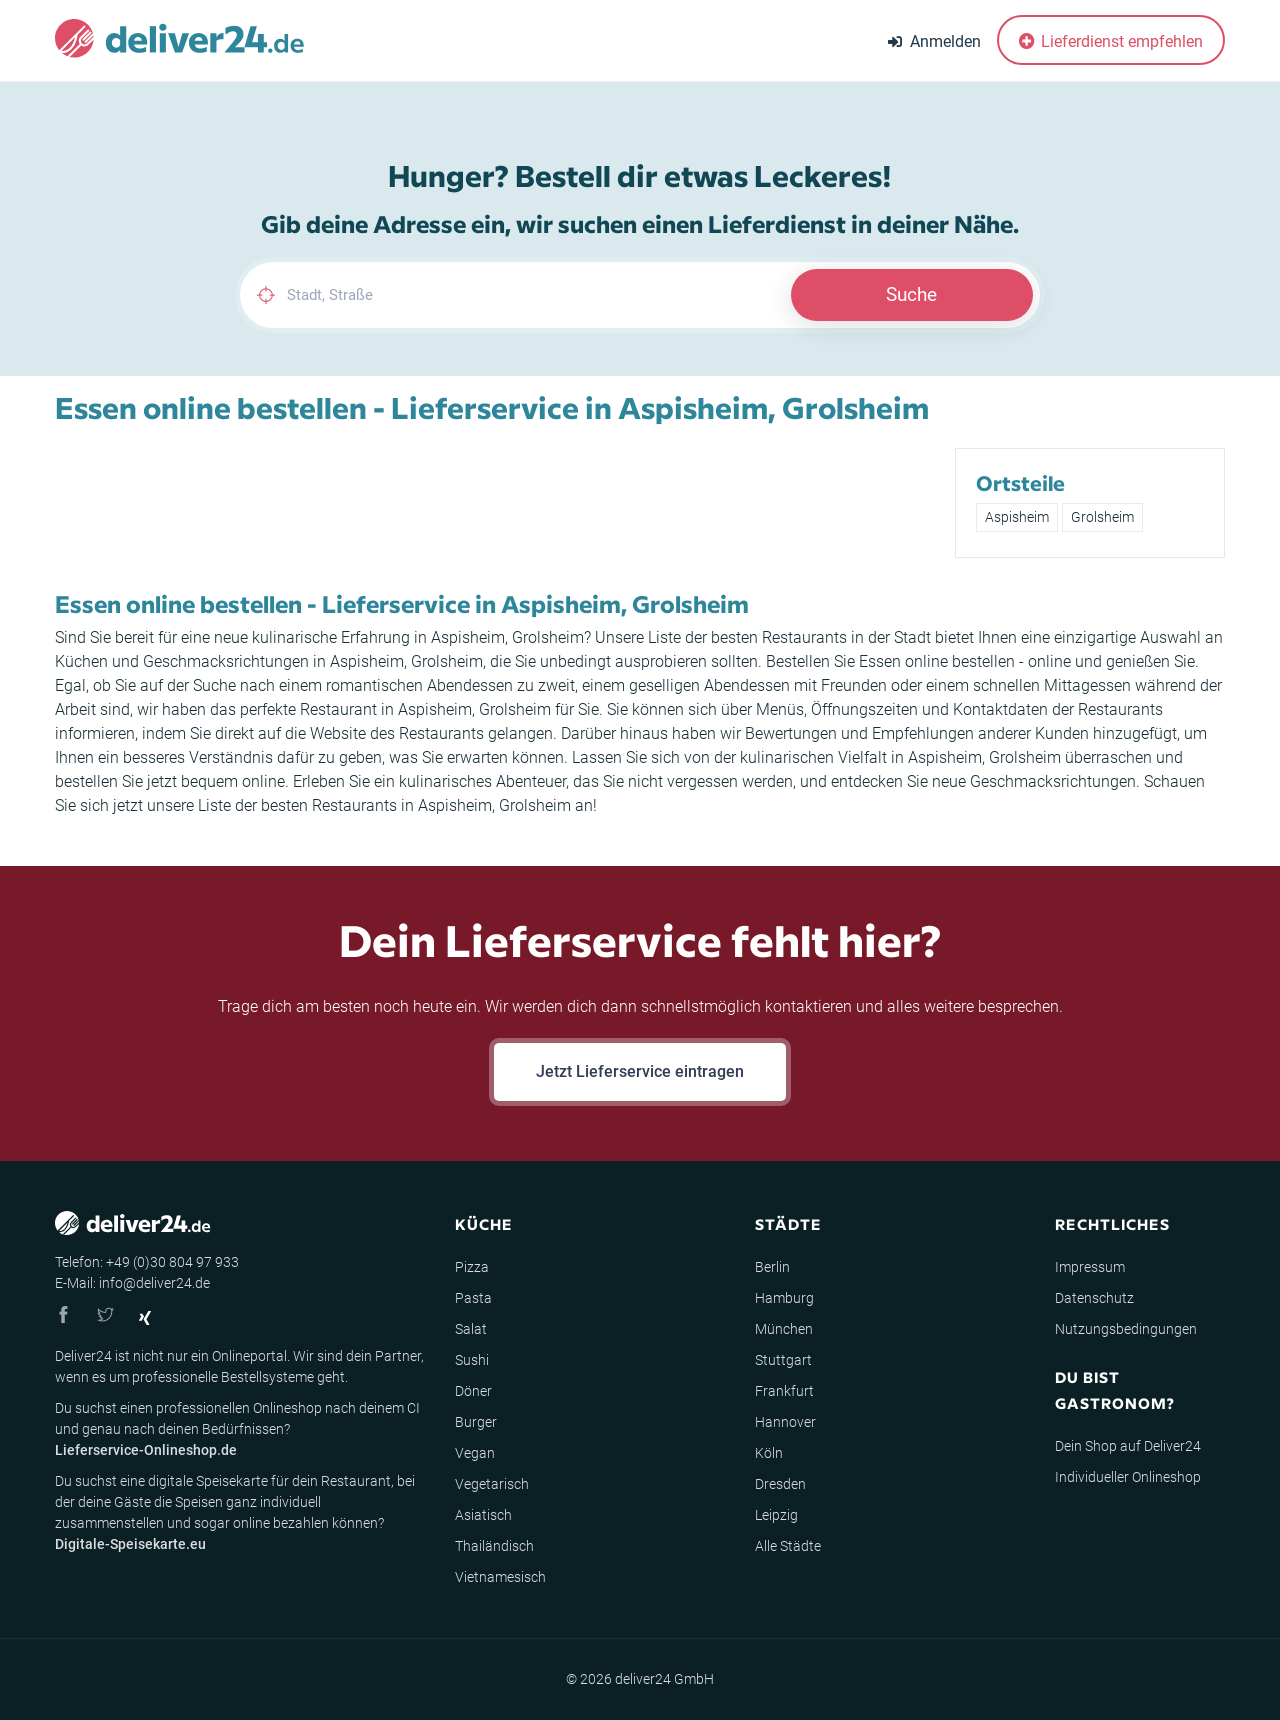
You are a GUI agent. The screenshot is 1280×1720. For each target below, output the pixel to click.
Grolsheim (1102, 517)
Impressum (1090, 1267)
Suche (911, 294)
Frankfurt (784, 1391)
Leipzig (776, 1515)
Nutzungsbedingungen (1126, 1329)
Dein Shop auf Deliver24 (1128, 1446)
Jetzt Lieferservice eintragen (640, 1071)
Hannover (785, 1422)
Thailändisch (494, 1546)
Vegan (475, 1453)
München (784, 1329)
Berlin (772, 1267)
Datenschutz (1094, 1298)
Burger (476, 1422)
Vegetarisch (492, 1484)
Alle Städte (788, 1546)
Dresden (780, 1484)
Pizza (472, 1267)
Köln (769, 1453)
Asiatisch (483, 1515)
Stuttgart (783, 1360)
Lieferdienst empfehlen (1111, 41)
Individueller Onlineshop (1128, 1477)
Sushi (472, 1360)
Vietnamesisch (500, 1577)
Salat (471, 1329)
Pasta (473, 1298)
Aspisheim (1017, 517)
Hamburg (784, 1298)
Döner (473, 1391)
